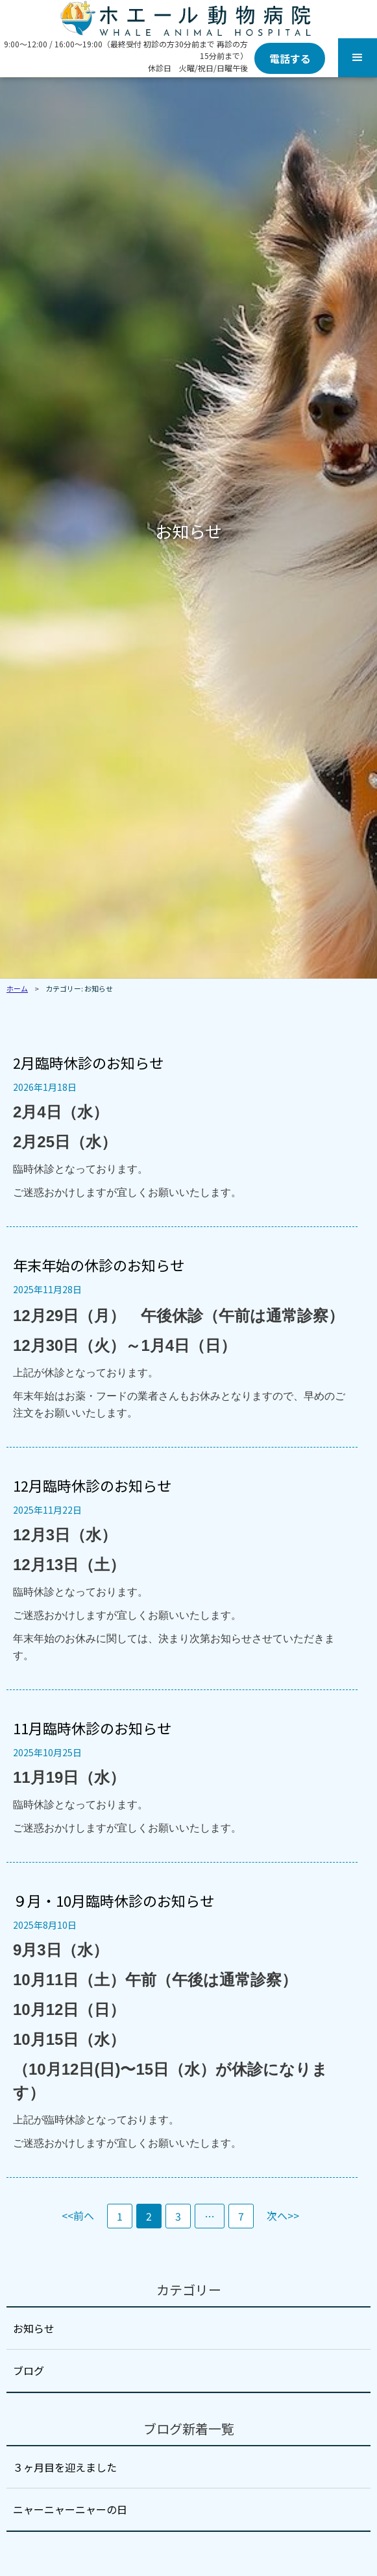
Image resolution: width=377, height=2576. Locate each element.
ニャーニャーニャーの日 (70, 2509)
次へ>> (283, 2215)
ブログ (28, 2370)
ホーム (17, 988)
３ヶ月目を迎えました (65, 2467)
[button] (357, 57)
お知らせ (34, 2328)
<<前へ (78, 2215)
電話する (290, 58)
